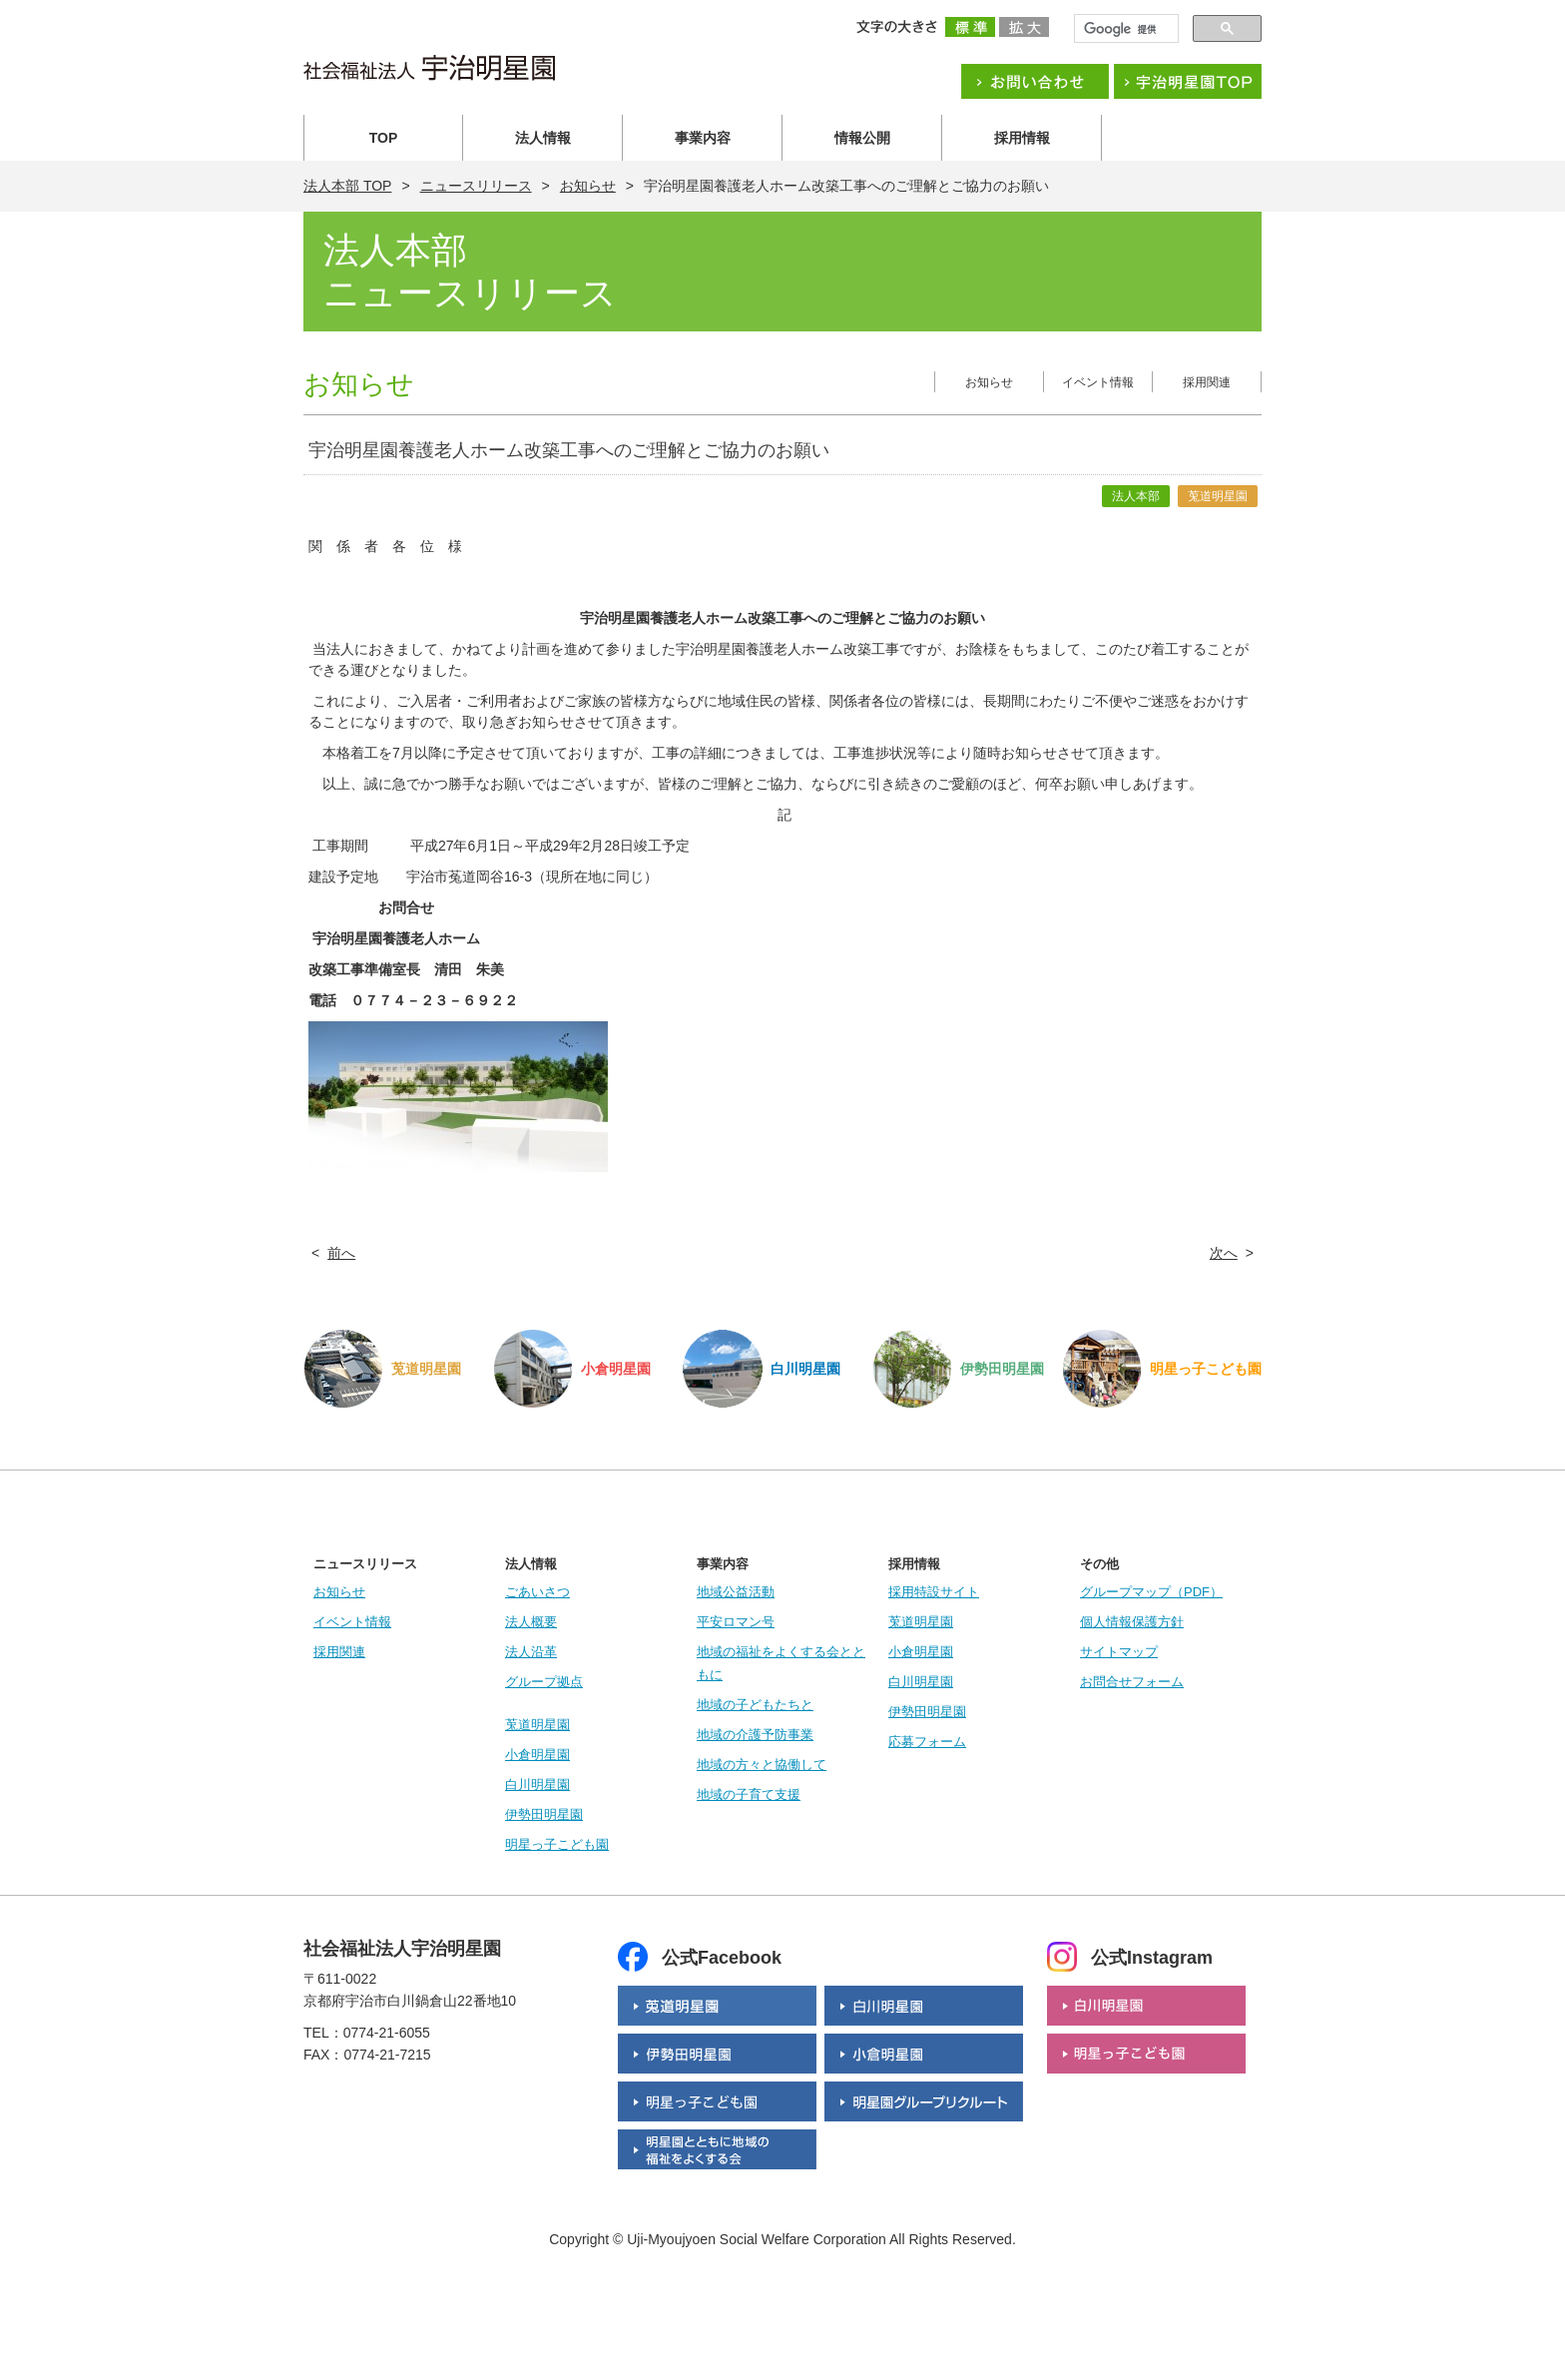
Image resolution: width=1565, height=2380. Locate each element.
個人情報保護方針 (1132, 1621)
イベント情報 (1098, 382)
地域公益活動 (736, 1591)
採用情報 (1022, 138)
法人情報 (543, 138)
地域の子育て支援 (748, 1794)
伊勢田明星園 (544, 1814)
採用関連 (1207, 382)
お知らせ (588, 186)
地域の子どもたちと (755, 1704)
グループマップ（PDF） (1151, 1591)
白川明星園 (537, 1784)
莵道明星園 (537, 1724)
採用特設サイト (933, 1591)
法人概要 (531, 1621)
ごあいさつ (537, 1591)
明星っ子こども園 (557, 1844)
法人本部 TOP (347, 186)
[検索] (1124, 29)
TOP (383, 138)
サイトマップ (1119, 1651)
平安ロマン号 (736, 1621)
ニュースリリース (476, 186)
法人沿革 (531, 1651)
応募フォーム (927, 1741)
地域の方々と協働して (761, 1764)
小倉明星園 (537, 1754)
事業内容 (703, 138)
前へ (341, 1253)
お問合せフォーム (1132, 1681)
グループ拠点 (544, 1681)
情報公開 (862, 138)
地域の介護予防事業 (755, 1734)
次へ (1224, 1253)
